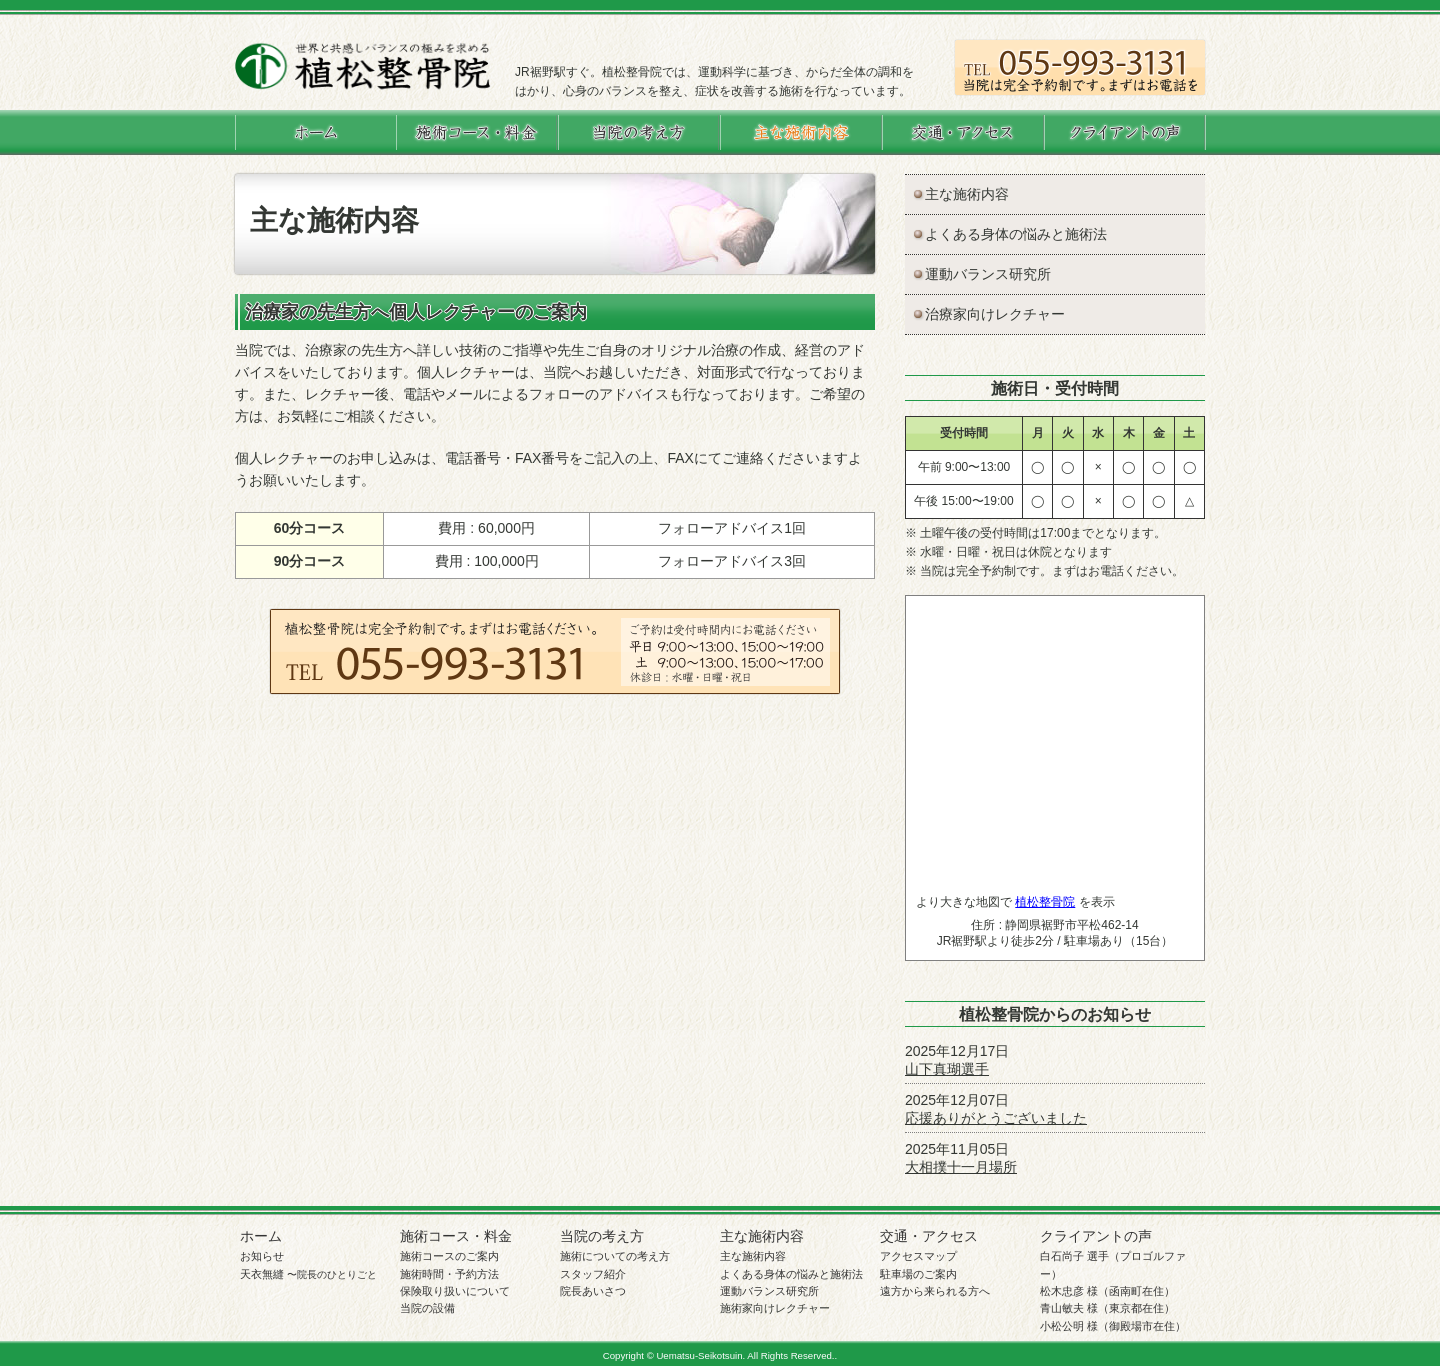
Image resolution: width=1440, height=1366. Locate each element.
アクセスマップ (918, 1256)
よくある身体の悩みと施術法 (1016, 234)
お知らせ (262, 1256)
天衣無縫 (308, 1274)
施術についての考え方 (615, 1256)
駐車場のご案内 (918, 1274)
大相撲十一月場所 (961, 1167)
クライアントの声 (1096, 1236)
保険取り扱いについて (455, 1291)
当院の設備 (427, 1308)
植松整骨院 (1045, 902)
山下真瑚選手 (947, 1069)
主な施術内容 (967, 194)
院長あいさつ (593, 1291)
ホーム (261, 1236)
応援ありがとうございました (996, 1118)
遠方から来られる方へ (935, 1291)
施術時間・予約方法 (449, 1274)
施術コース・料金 (456, 1236)
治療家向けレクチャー (995, 314)
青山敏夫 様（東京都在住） (1107, 1308)
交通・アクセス (929, 1236)
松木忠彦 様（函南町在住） (1107, 1291)
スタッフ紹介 (593, 1274)
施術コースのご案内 (449, 1256)
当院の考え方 (602, 1236)
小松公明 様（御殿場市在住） (1113, 1326)
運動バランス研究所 (988, 274)
